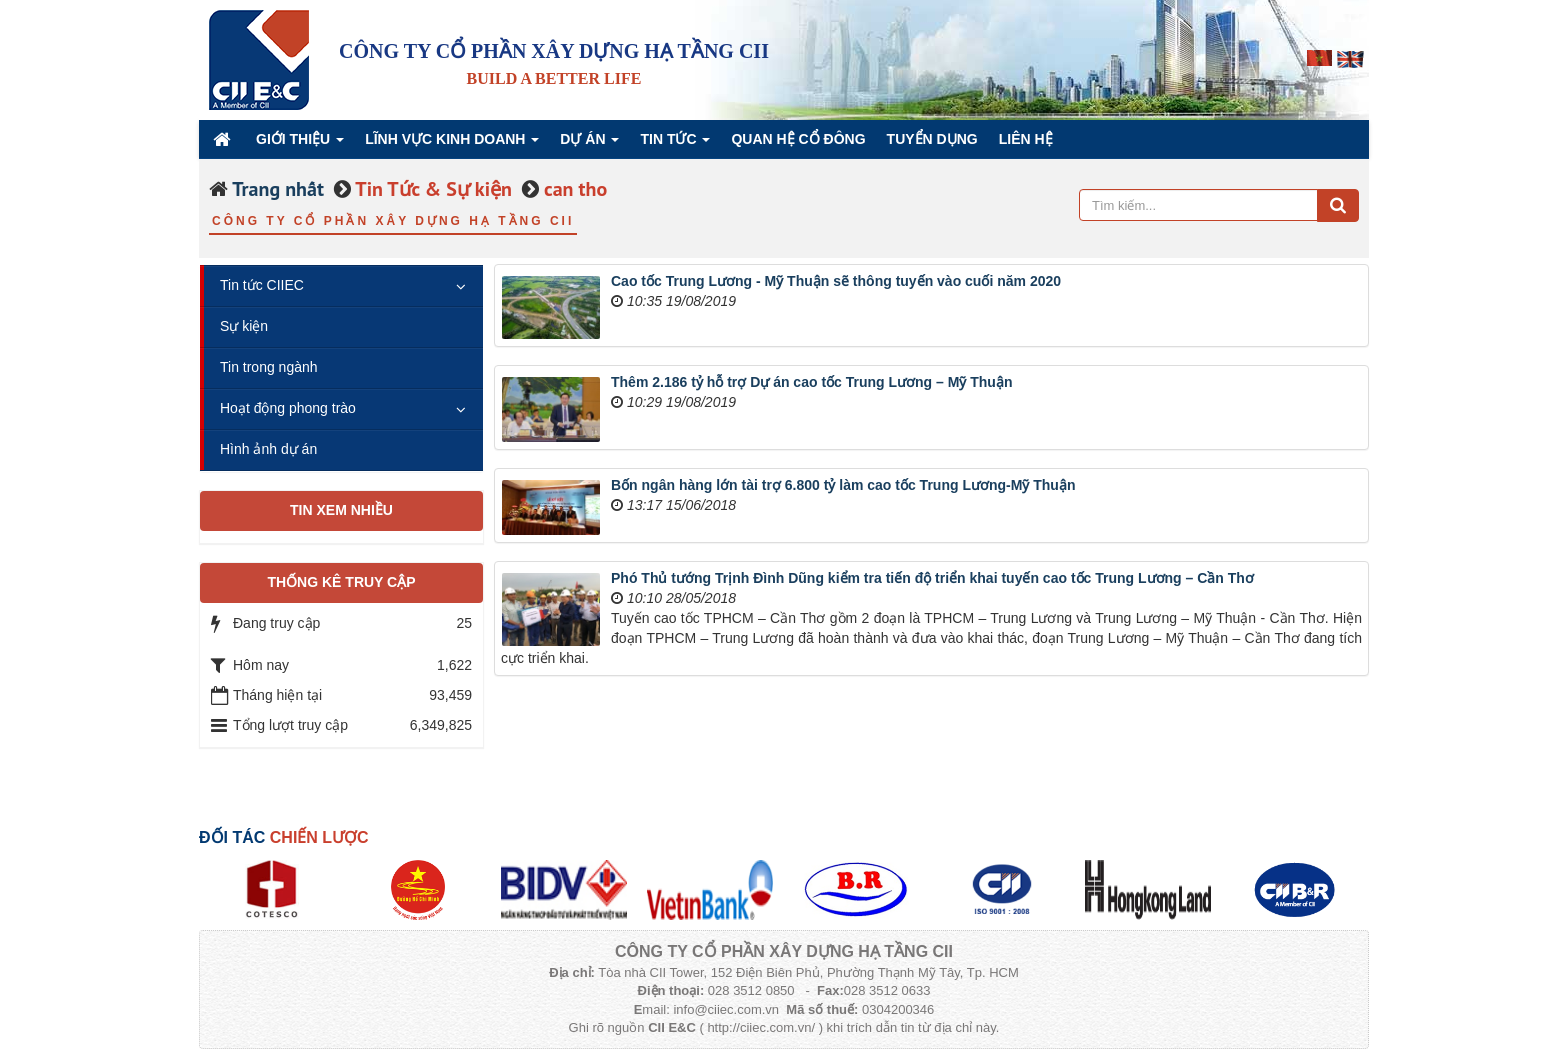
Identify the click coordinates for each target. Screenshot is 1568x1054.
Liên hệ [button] (1026, 139)
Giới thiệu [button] (300, 144)
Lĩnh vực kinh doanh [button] (452, 144)
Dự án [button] (589, 144)
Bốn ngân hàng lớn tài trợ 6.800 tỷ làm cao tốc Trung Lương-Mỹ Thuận (843, 485)
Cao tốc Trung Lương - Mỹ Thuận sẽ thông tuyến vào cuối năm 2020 (836, 281)
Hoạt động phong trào (288, 408)
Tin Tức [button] (675, 144)
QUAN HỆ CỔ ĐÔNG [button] (798, 139)
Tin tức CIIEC (262, 285)
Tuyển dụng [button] (932, 139)
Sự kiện (244, 326)
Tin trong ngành (269, 367)
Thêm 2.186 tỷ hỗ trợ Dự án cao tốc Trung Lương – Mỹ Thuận (811, 382)
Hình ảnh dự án (268, 449)
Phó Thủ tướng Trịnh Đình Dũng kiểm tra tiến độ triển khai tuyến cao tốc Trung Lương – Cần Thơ (932, 578)
